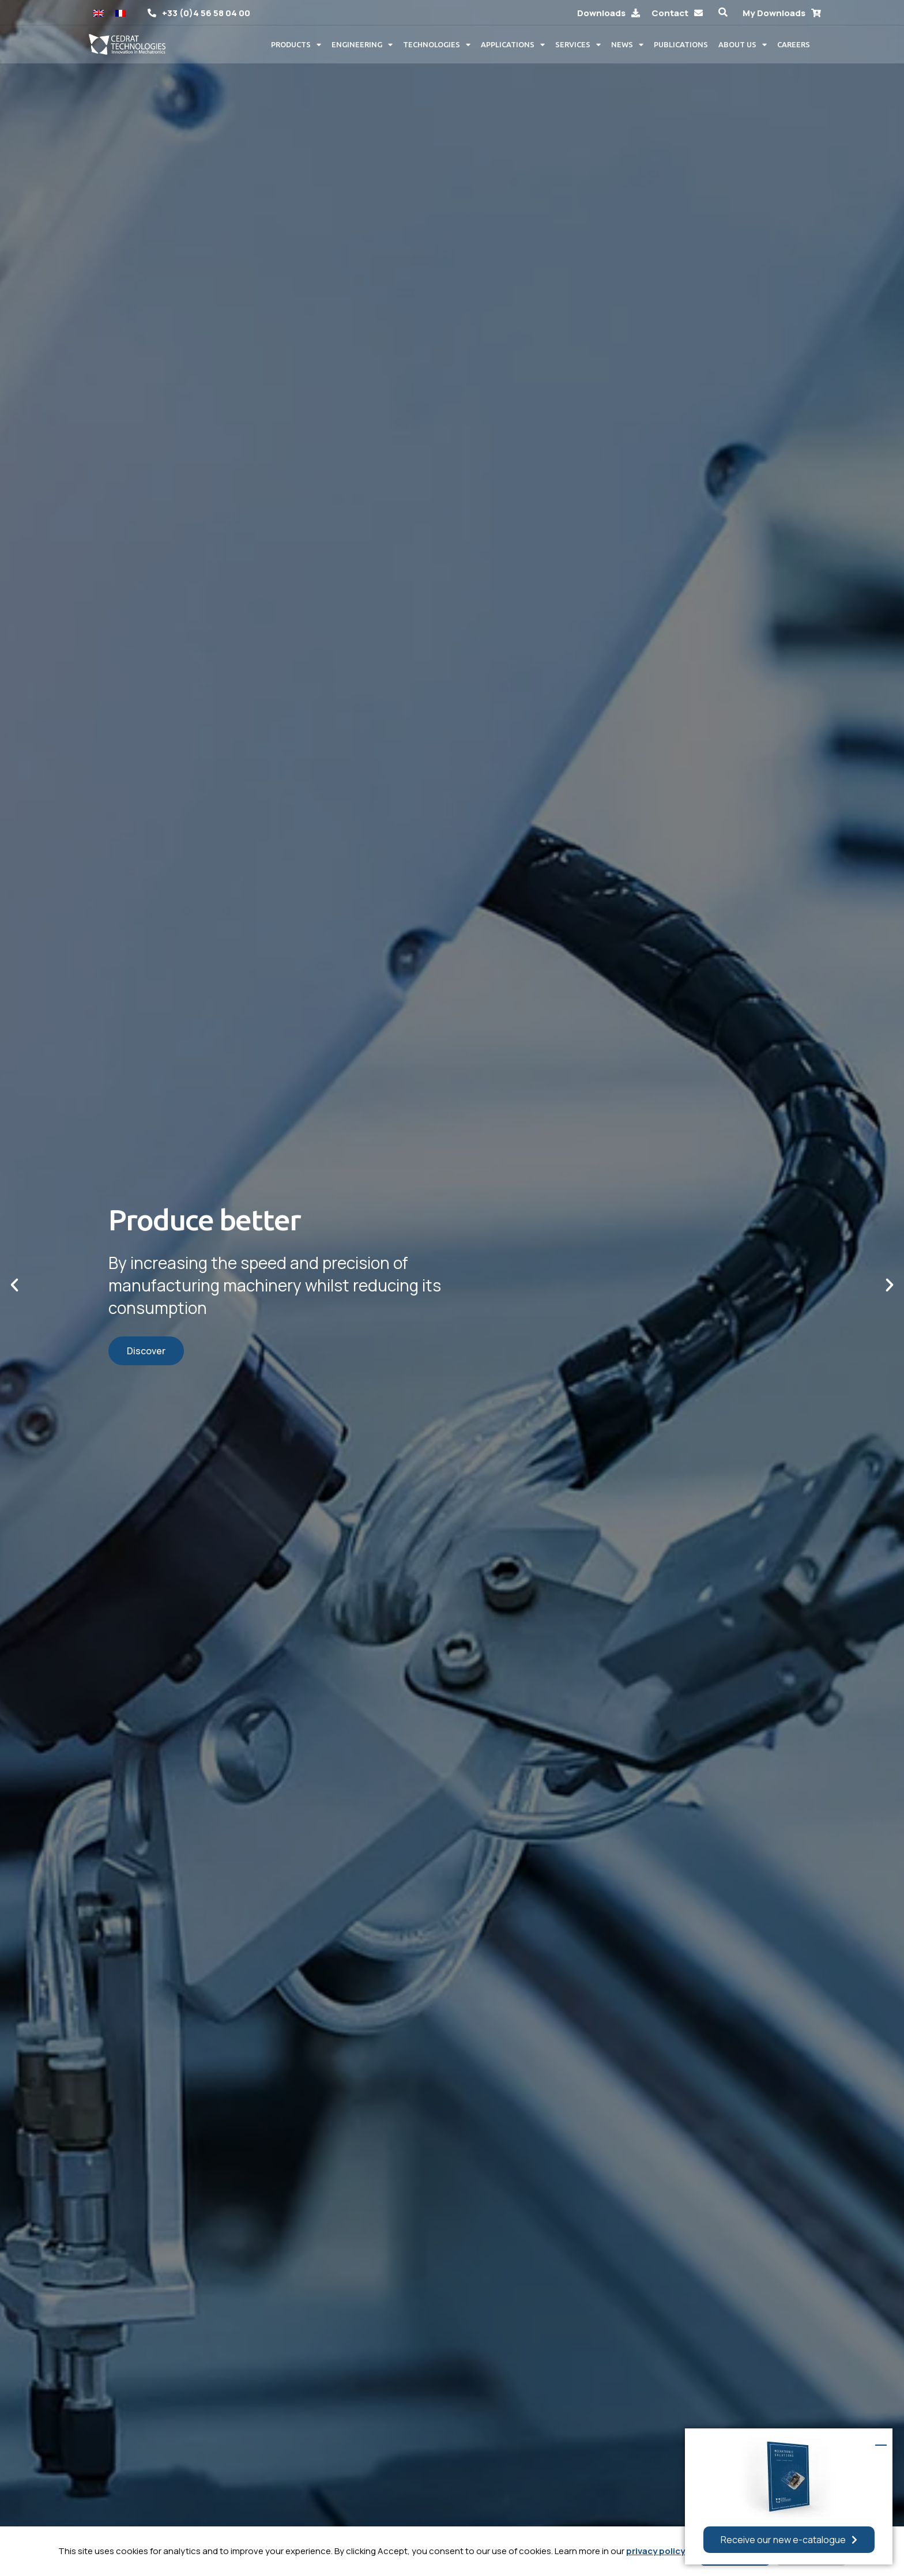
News (627, 44)
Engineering (362, 44)
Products (296, 44)
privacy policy (655, 2551)
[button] (722, 12)
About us (742, 44)
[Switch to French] (120, 12)
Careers (793, 44)
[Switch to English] (99, 12)
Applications (513, 44)
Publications (681, 44)
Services (578, 44)
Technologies (436, 44)
